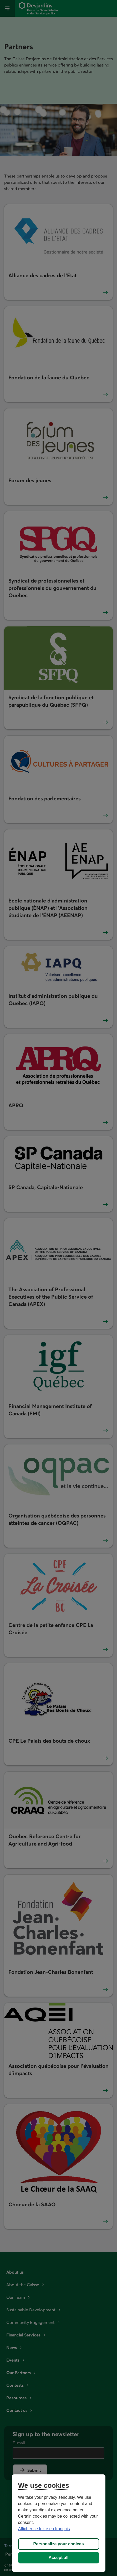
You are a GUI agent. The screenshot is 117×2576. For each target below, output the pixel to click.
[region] (58, 2523)
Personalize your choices (58, 2544)
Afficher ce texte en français (44, 2529)
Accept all (59, 2557)
